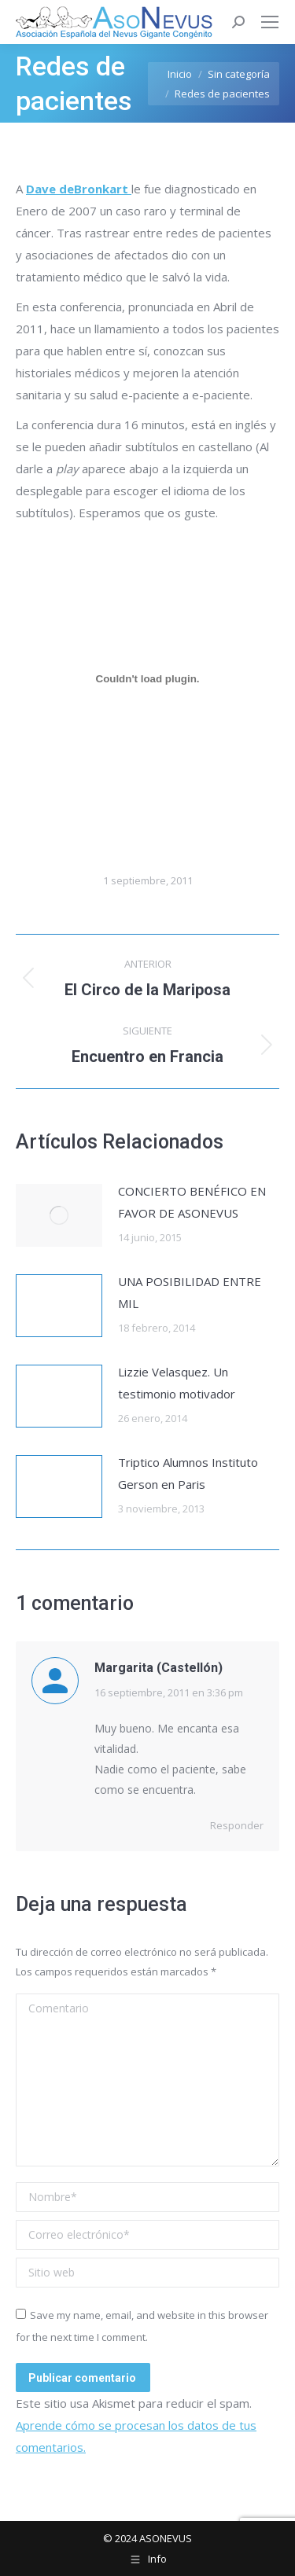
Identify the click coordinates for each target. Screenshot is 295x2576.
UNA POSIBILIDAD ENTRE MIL (189, 1292)
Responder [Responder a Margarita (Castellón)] (237, 1825)
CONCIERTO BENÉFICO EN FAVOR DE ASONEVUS (192, 1202)
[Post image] (59, 1215)
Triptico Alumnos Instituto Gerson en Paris (188, 1473)
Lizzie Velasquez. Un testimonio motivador (176, 1383)
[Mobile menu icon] (269, 22)
